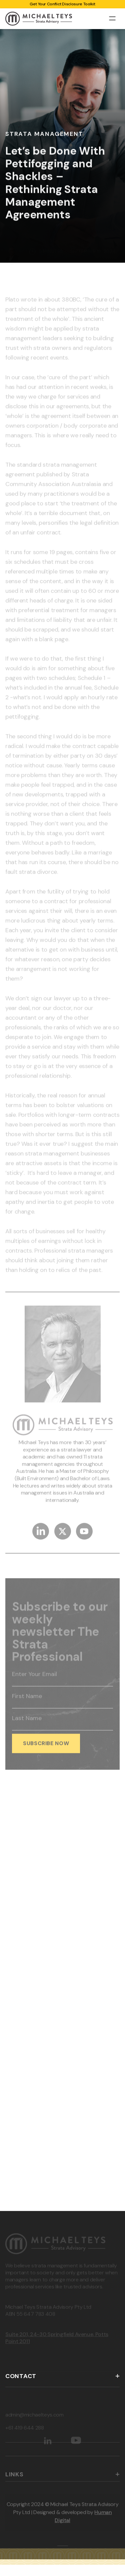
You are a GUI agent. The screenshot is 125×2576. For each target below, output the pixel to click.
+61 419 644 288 (24, 2432)
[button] (112, 18)
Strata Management (44, 134)
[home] (38, 19)
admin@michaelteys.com (34, 2418)
